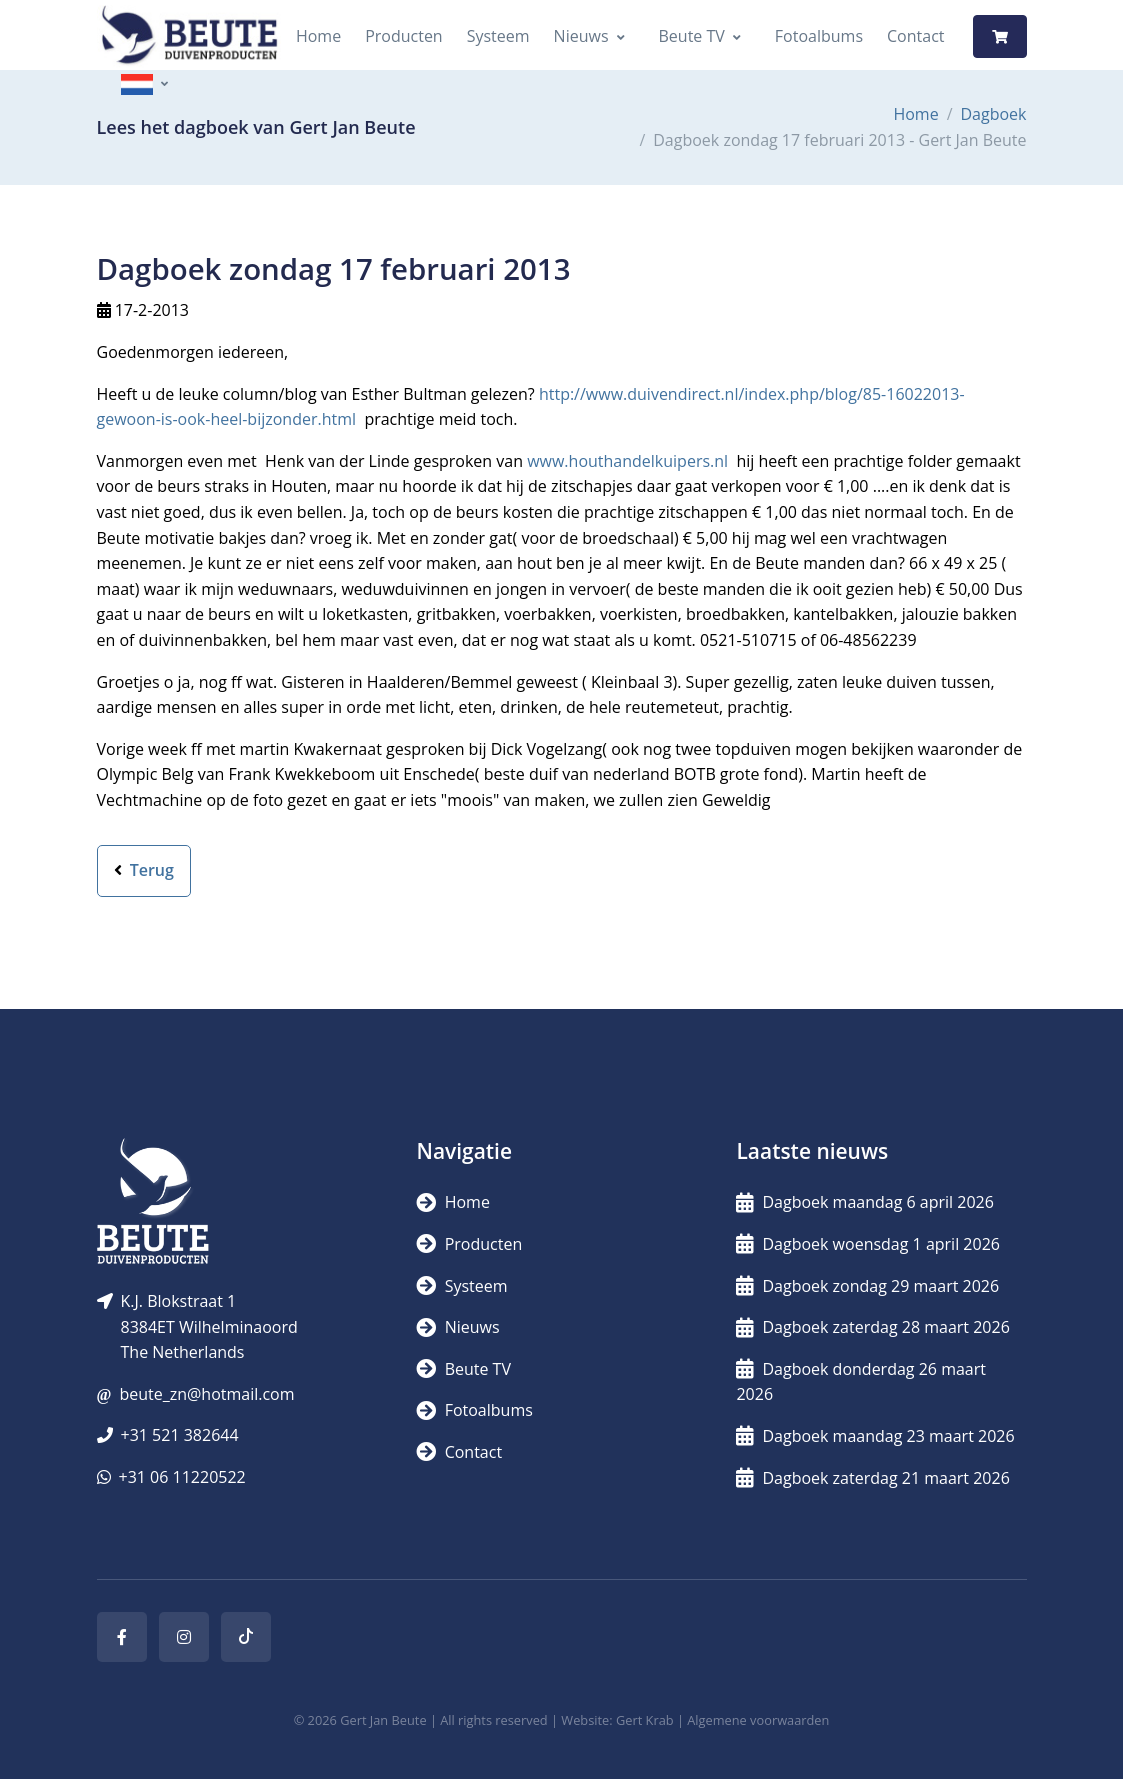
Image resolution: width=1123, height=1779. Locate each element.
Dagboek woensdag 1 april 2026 (867, 1244)
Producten (404, 36)
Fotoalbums (819, 36)
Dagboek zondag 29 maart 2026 (867, 1286)
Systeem (498, 36)
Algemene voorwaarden (758, 1720)
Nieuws (581, 36)
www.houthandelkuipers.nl (627, 461)
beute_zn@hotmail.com (206, 1394)
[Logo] (189, 36)
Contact (915, 36)
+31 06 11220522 (182, 1477)
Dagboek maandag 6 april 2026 (864, 1202)
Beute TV (692, 36)
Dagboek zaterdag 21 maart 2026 (872, 1478)
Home (318, 36)
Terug (144, 870)
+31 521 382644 (180, 1435)
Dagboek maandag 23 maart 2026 (875, 1436)
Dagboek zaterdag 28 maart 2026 (872, 1327)
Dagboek (994, 114)
